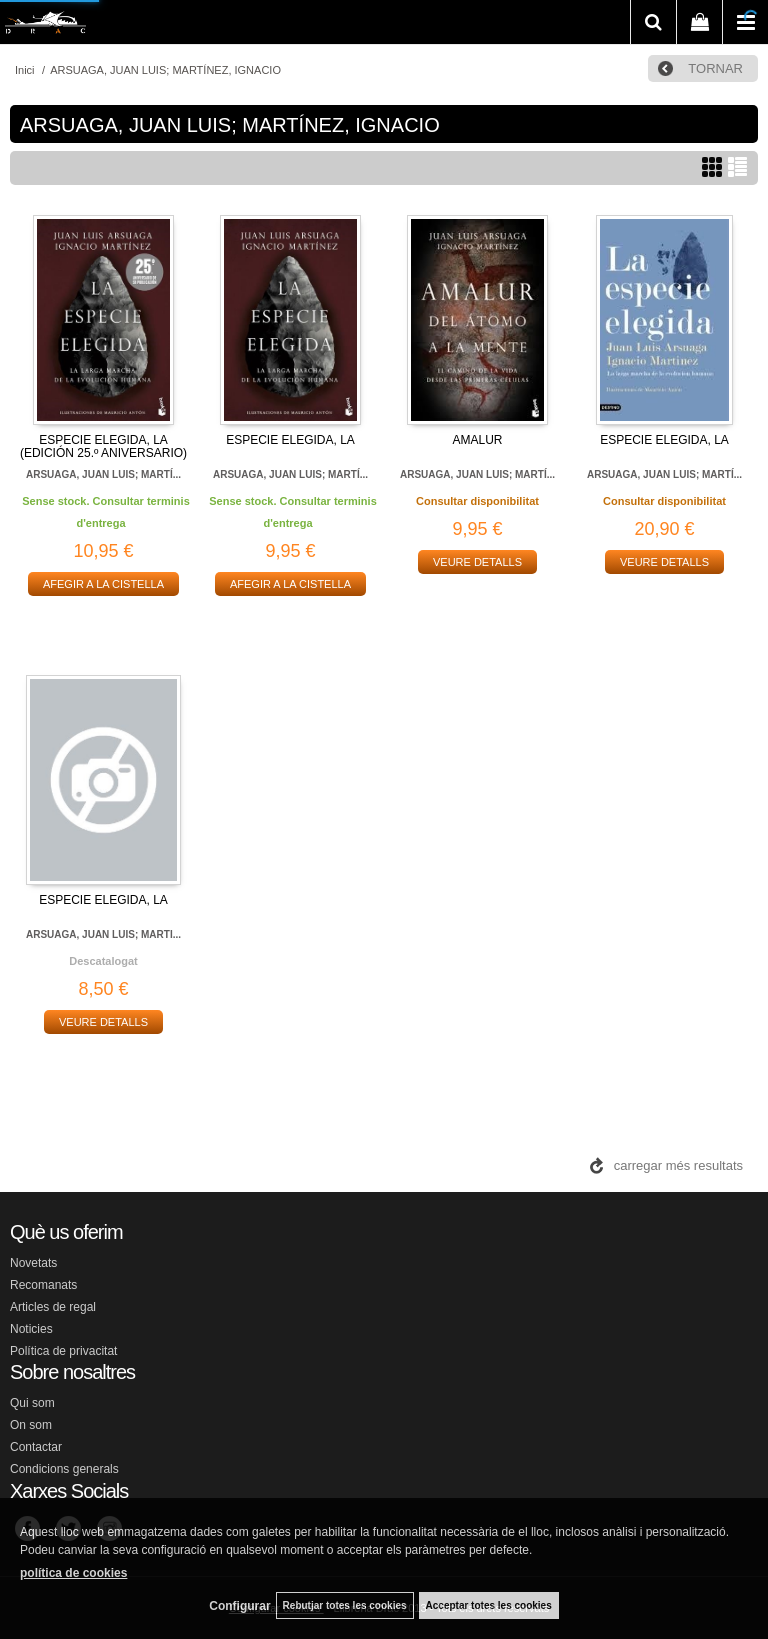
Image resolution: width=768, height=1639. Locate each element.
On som (31, 1425)
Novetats (33, 1263)
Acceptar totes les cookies (489, 1605)
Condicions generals (64, 1469)
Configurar (239, 1606)
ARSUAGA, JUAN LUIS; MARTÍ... (103, 474)
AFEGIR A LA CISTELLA (103, 584)
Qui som (32, 1403)
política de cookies (73, 1573)
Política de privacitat (63, 1351)
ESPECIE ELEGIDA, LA (290, 440)
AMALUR (477, 440)
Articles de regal (53, 1307)
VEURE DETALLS (477, 562)
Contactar (36, 1447)
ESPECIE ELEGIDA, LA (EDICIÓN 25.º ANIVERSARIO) (103, 446)
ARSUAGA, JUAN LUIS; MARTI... (103, 934)
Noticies (31, 1329)
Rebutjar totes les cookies (345, 1605)
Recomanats (43, 1285)
